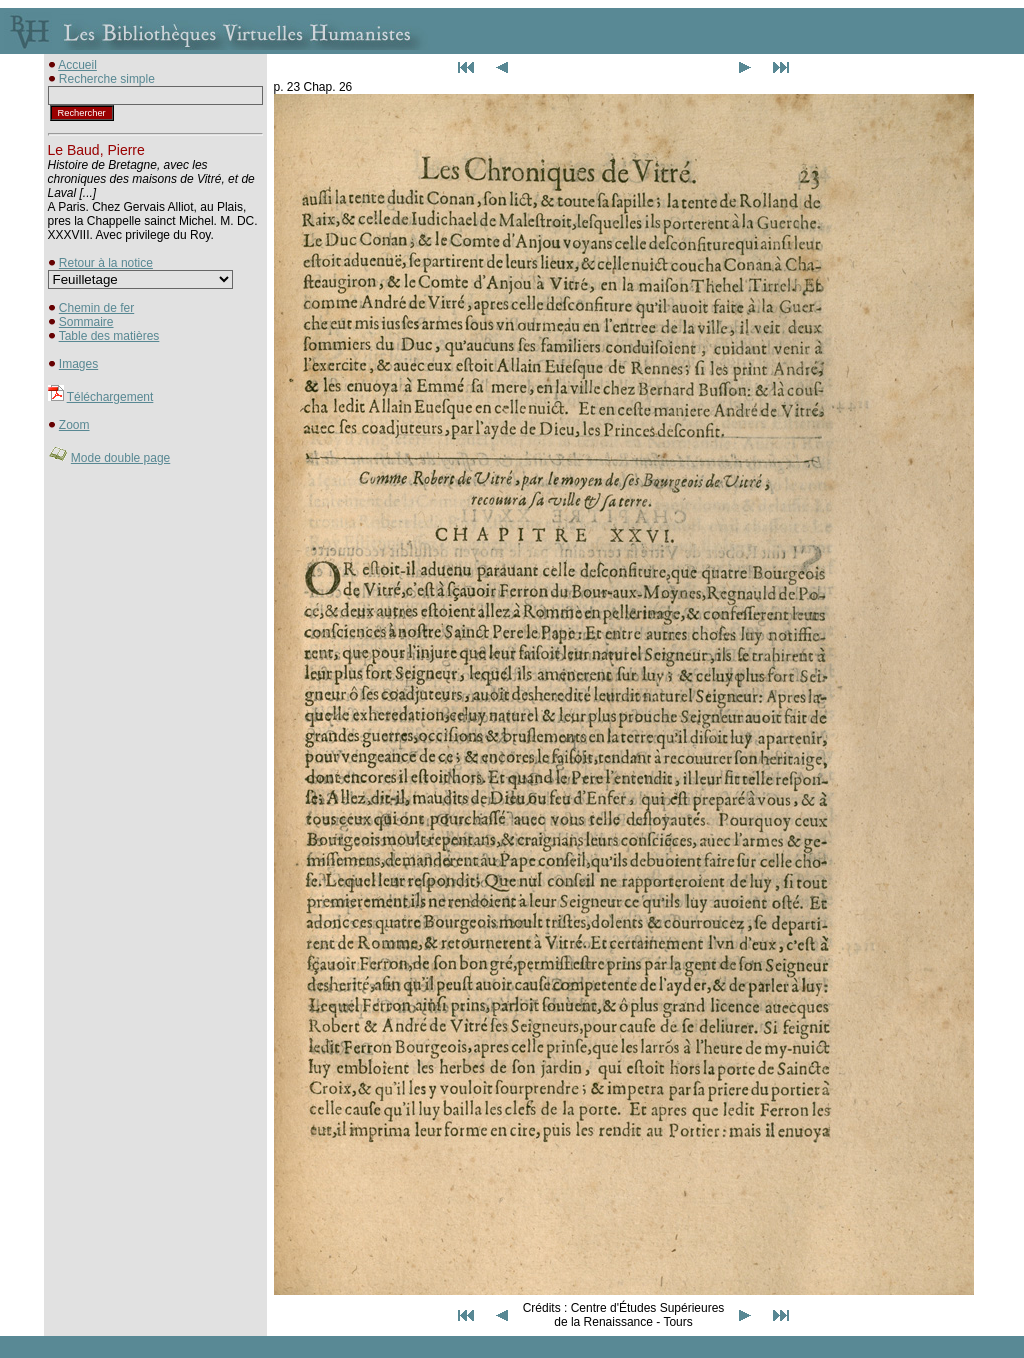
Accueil (77, 65)
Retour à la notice (106, 263)
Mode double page (120, 458)
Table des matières (109, 336)
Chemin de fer (96, 308)
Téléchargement (110, 397)
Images (78, 364)
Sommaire (86, 322)
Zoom (74, 425)
